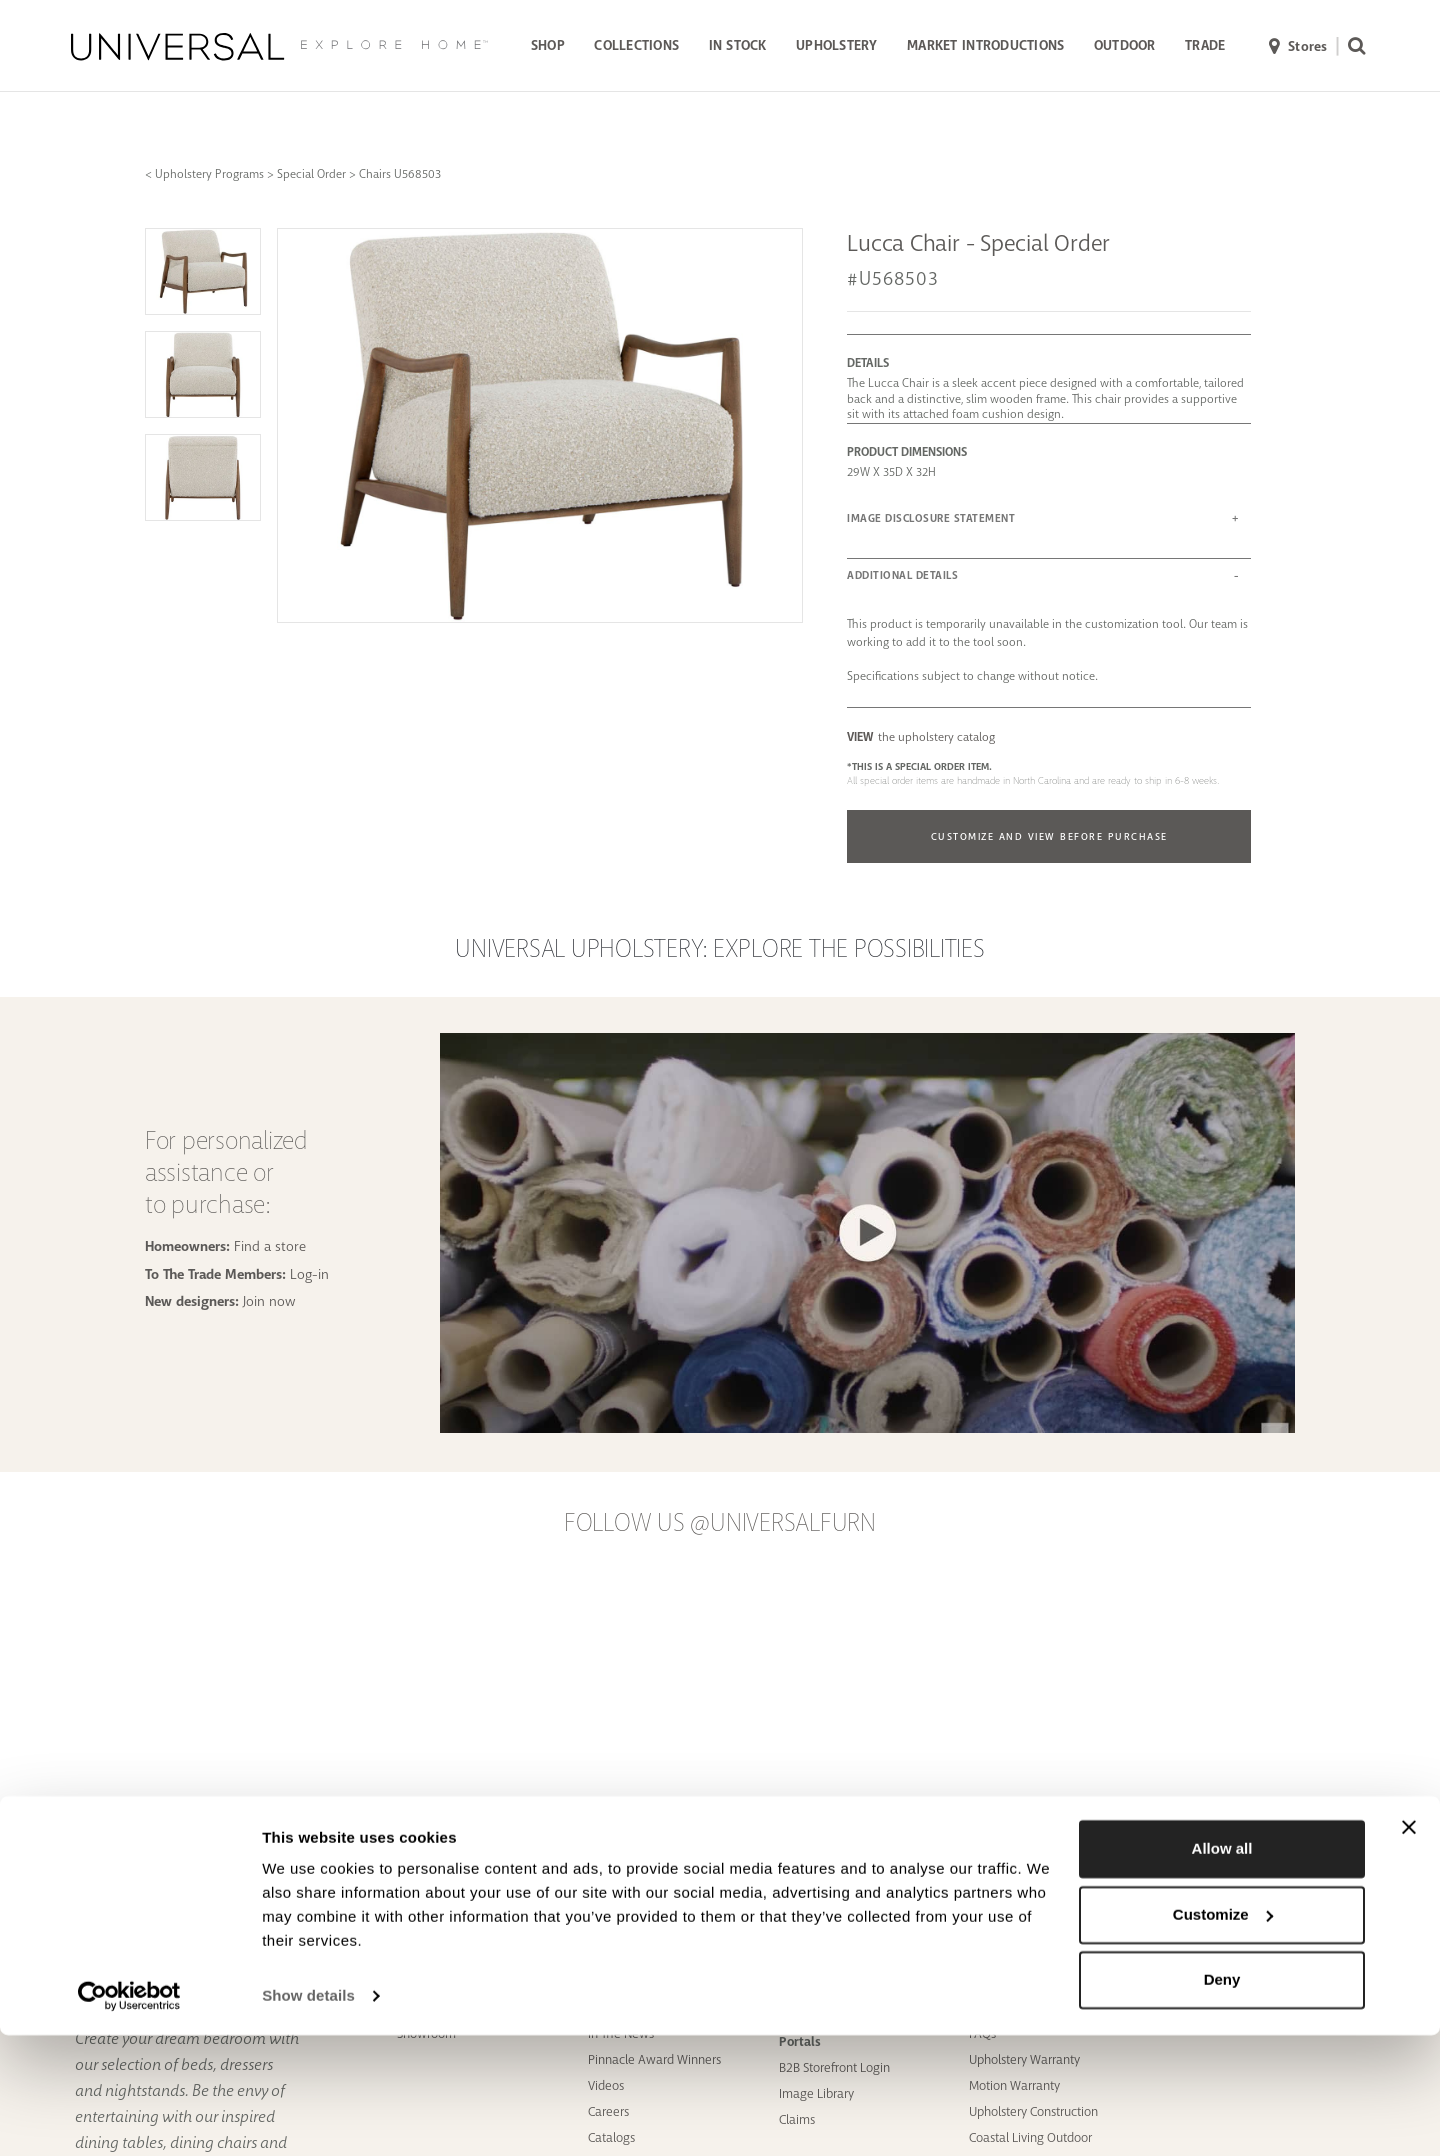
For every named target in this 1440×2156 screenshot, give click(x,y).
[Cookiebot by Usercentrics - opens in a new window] (129, 2117)
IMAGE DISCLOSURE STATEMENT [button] (931, 518)
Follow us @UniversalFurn (720, 1523)
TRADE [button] (1205, 45)
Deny (1222, 2100)
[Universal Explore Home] (279, 46)
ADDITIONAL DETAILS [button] (902, 575)
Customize (1223, 2034)
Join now (269, 1301)
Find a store (270, 1246)
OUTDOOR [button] (1125, 45)
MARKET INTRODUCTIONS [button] (985, 45)
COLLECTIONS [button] (636, 45)
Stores (1298, 47)
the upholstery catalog (921, 737)
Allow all (1222, 1969)
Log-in (309, 1274)
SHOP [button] (548, 45)
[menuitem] (547, 47)
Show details (308, 2116)
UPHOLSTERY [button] (837, 45)
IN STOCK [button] (738, 45)
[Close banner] (1409, 1948)
